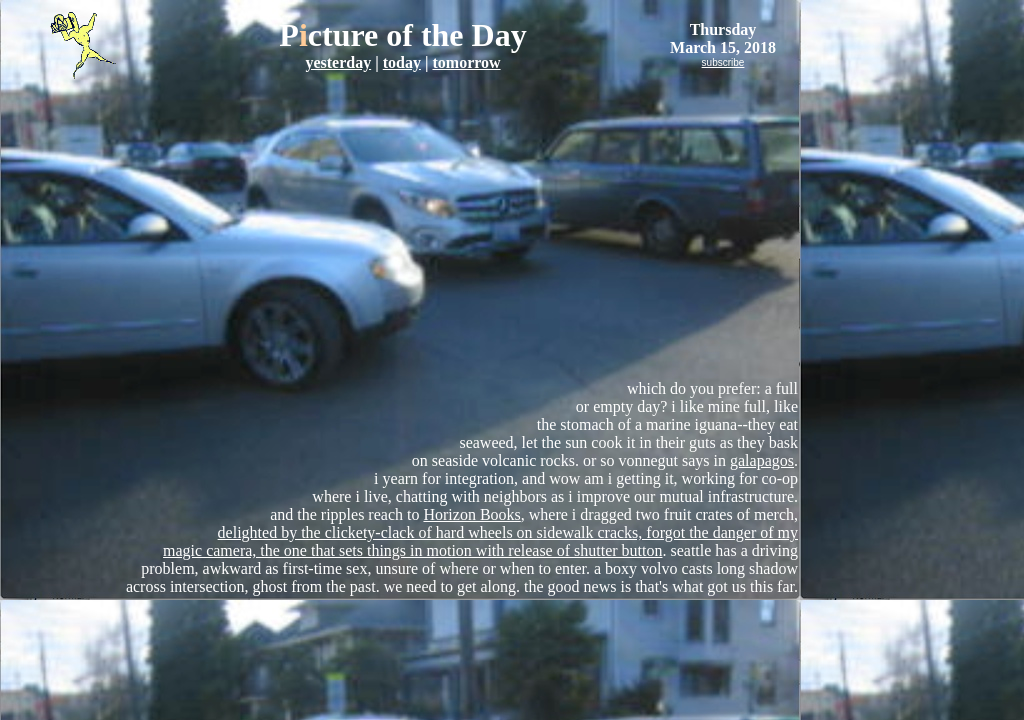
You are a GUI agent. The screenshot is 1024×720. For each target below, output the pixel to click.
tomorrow (466, 62)
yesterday (338, 62)
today (402, 62)
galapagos (762, 460)
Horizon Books (471, 514)
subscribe (723, 62)
